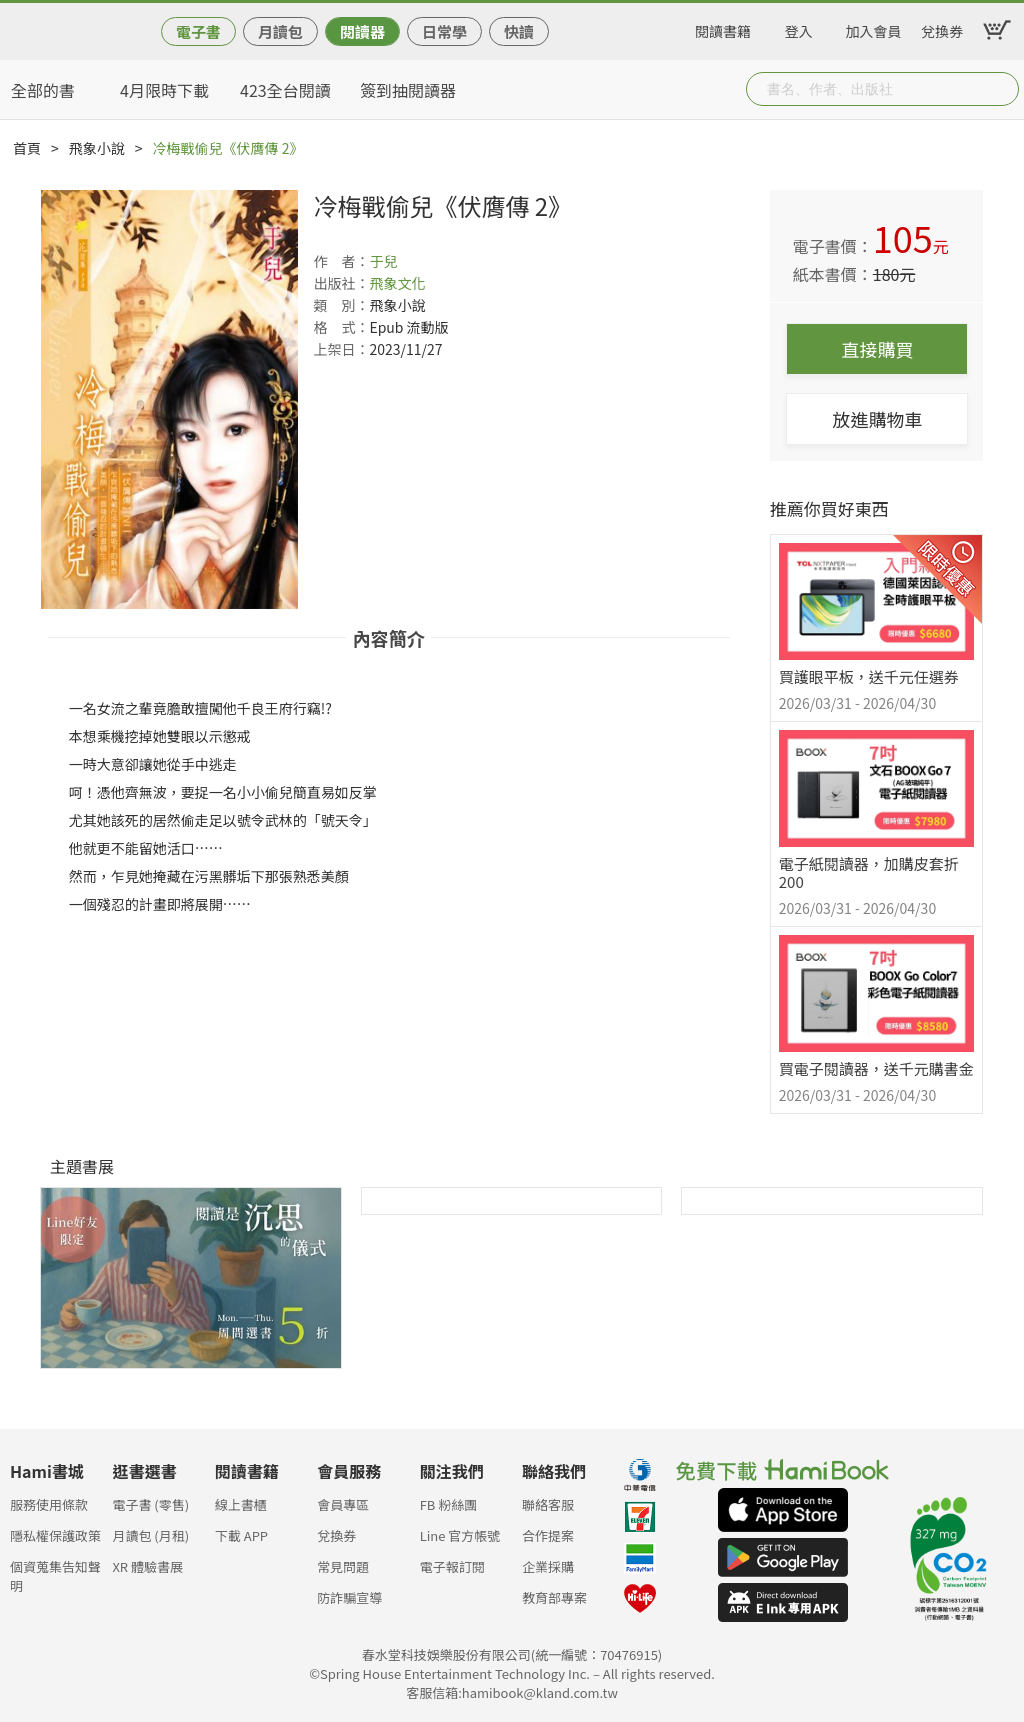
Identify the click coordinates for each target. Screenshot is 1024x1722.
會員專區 (343, 1504)
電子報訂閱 (452, 1566)
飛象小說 (97, 148)
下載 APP (241, 1535)
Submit (1002, 89)
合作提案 (548, 1535)
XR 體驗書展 (147, 1566)
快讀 (519, 31)
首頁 (27, 148)
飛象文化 (397, 283)
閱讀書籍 (723, 28)
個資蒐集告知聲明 (55, 1572)
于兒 (383, 261)
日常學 (444, 31)
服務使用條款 (49, 1504)
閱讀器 (362, 31)
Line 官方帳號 (460, 1535)
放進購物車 (877, 419)
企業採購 (548, 1566)
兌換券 (942, 28)
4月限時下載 (164, 90)
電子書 (198, 31)
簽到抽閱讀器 (408, 90)
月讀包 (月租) (150, 1535)
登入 (799, 28)
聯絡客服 (548, 1504)
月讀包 (280, 31)
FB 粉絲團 (449, 1504)
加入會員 (874, 28)
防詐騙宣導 (349, 1597)
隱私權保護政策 (55, 1535)
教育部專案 (554, 1597)
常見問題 (343, 1566)
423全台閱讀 (285, 90)
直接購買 (877, 349)
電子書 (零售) (150, 1504)
